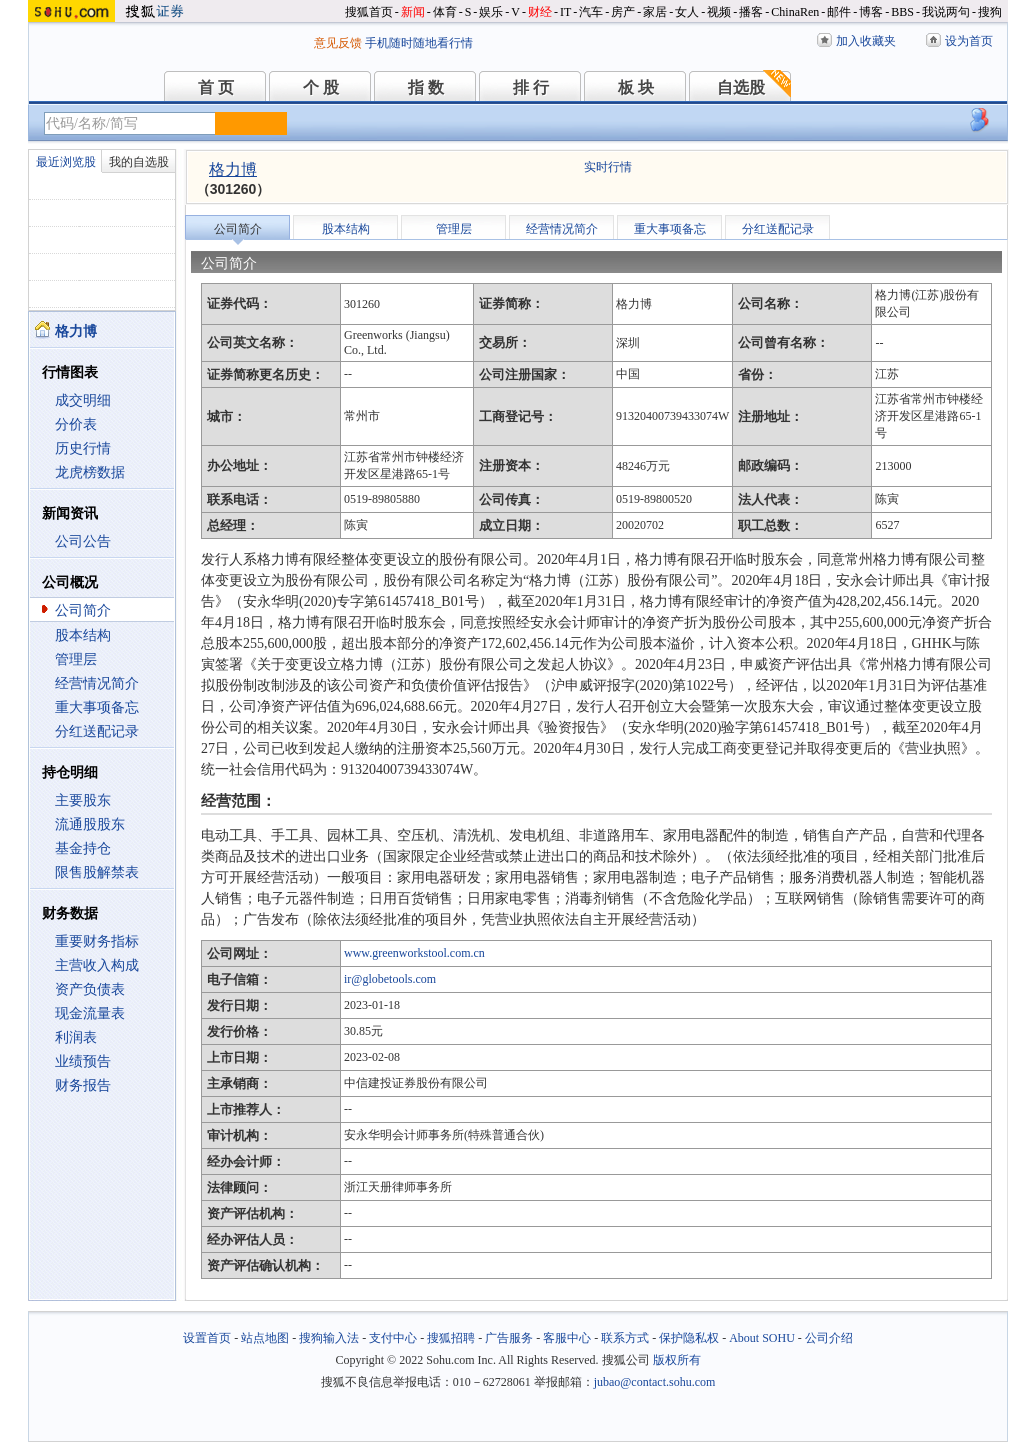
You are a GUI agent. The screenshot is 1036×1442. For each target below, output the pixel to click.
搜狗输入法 (329, 1338)
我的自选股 (139, 162)
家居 (655, 12)
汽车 (591, 12)
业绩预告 (83, 1061)
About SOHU (762, 1338)
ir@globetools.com (390, 979)
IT (565, 12)
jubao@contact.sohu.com (655, 1382)
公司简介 (83, 610)
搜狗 (990, 12)
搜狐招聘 (451, 1338)
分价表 (76, 424)
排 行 (531, 87)
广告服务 (509, 1338)
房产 (623, 12)
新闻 (413, 12)
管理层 (76, 659)
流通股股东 (90, 824)
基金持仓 (83, 848)
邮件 (839, 12)
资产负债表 (90, 989)
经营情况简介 (97, 683)
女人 (687, 12)
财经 (540, 12)
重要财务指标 (97, 941)
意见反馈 (338, 43)
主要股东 (83, 800)
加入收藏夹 (866, 41)
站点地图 (265, 1338)
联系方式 (625, 1338)
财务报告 (83, 1085)
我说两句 (946, 12)
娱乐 (491, 12)
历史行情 (83, 448)
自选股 (741, 87)
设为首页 (969, 41)
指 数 (426, 87)
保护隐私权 (689, 1338)
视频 (719, 12)
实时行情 (608, 167)
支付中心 (393, 1338)
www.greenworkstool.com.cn (414, 953)
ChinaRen (795, 12)
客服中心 (567, 1338)
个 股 (321, 87)
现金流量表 (90, 1013)
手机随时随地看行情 (419, 43)
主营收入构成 (97, 965)
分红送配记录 (97, 731)
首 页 (216, 87)
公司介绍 (829, 1338)
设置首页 (207, 1338)
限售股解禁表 (97, 872)
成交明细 (83, 400)
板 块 (636, 87)
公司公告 (83, 541)
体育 (445, 12)
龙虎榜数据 (90, 472)
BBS (902, 12)
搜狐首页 (369, 12)
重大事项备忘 (97, 707)
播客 (751, 12)
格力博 (233, 169)
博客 (871, 12)
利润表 (76, 1037)
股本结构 (83, 635)
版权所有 (677, 1360)
